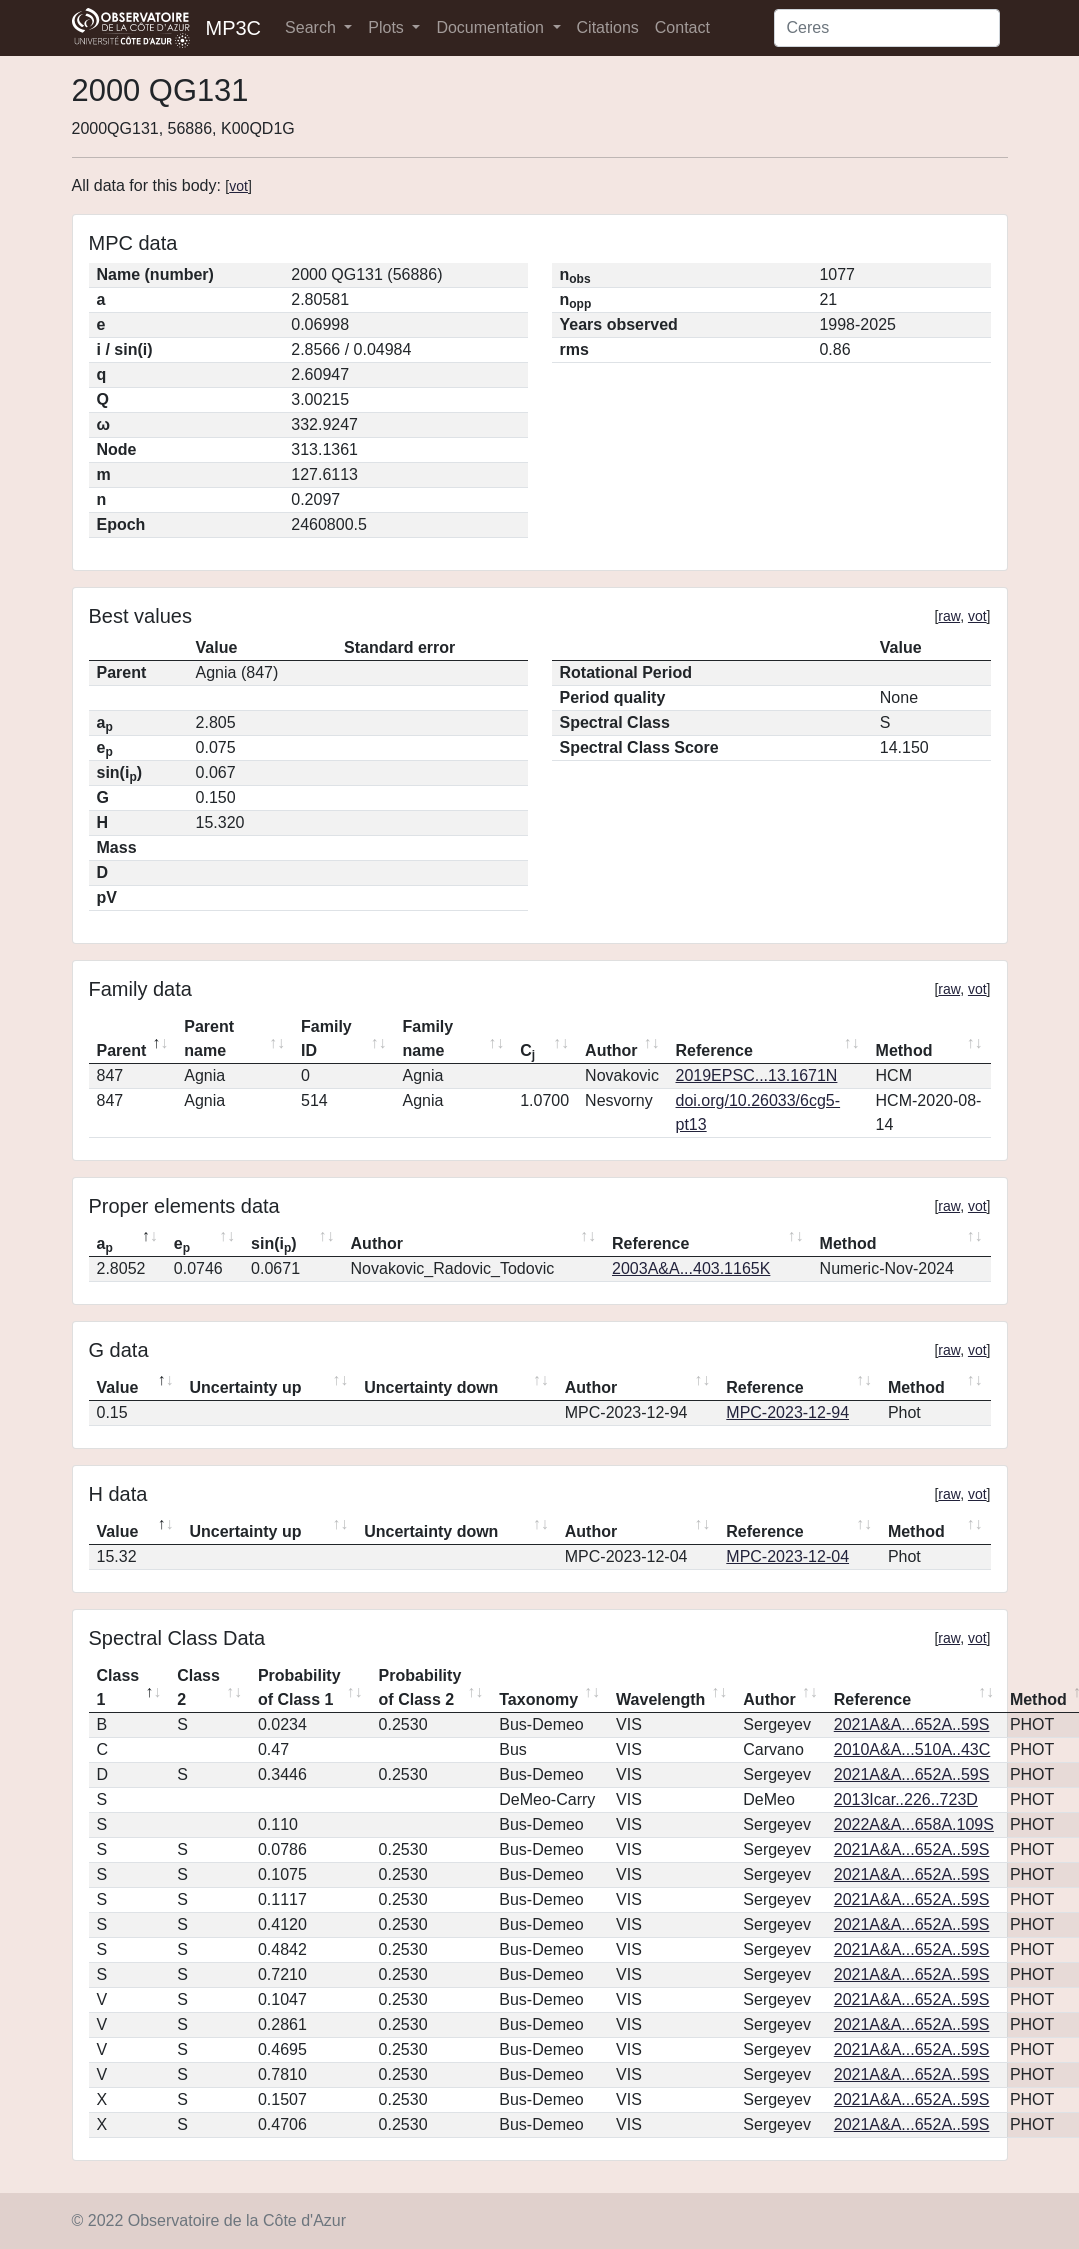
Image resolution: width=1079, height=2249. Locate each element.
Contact (682, 27)
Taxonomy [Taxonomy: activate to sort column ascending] (538, 1699)
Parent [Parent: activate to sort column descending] (122, 1050)
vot (238, 186)
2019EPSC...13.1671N (757, 1075)
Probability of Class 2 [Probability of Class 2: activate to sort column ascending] (420, 1687)
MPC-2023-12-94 (787, 1412)
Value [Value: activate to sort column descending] (118, 1387)
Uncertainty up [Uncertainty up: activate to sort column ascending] (245, 1387)
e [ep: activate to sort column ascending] (182, 1245)
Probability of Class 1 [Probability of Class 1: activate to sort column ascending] (299, 1687)
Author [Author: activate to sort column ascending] (611, 1050)
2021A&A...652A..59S (912, 1724)
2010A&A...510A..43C (912, 1749)
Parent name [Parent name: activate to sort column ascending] (209, 1038)
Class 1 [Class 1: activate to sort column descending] (118, 1687)
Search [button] (312, 27)
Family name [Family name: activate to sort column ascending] (428, 1038)
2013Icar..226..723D (906, 1799)
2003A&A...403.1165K (691, 1268)
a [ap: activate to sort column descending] (105, 1245)
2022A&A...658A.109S (914, 1824)
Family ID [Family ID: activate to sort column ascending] (326, 1038)
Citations (608, 27)
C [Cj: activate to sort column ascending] (527, 1052)
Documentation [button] (492, 27)
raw (949, 616)
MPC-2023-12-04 (787, 1556)
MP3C (234, 28)
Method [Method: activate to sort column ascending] (904, 1050)
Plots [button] (388, 27)
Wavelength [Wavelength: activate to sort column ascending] (660, 1699)
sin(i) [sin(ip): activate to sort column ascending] (274, 1245)
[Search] (887, 28)
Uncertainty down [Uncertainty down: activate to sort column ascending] (431, 1387)
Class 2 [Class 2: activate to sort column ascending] (198, 1687)
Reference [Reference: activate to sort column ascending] (714, 1050)
